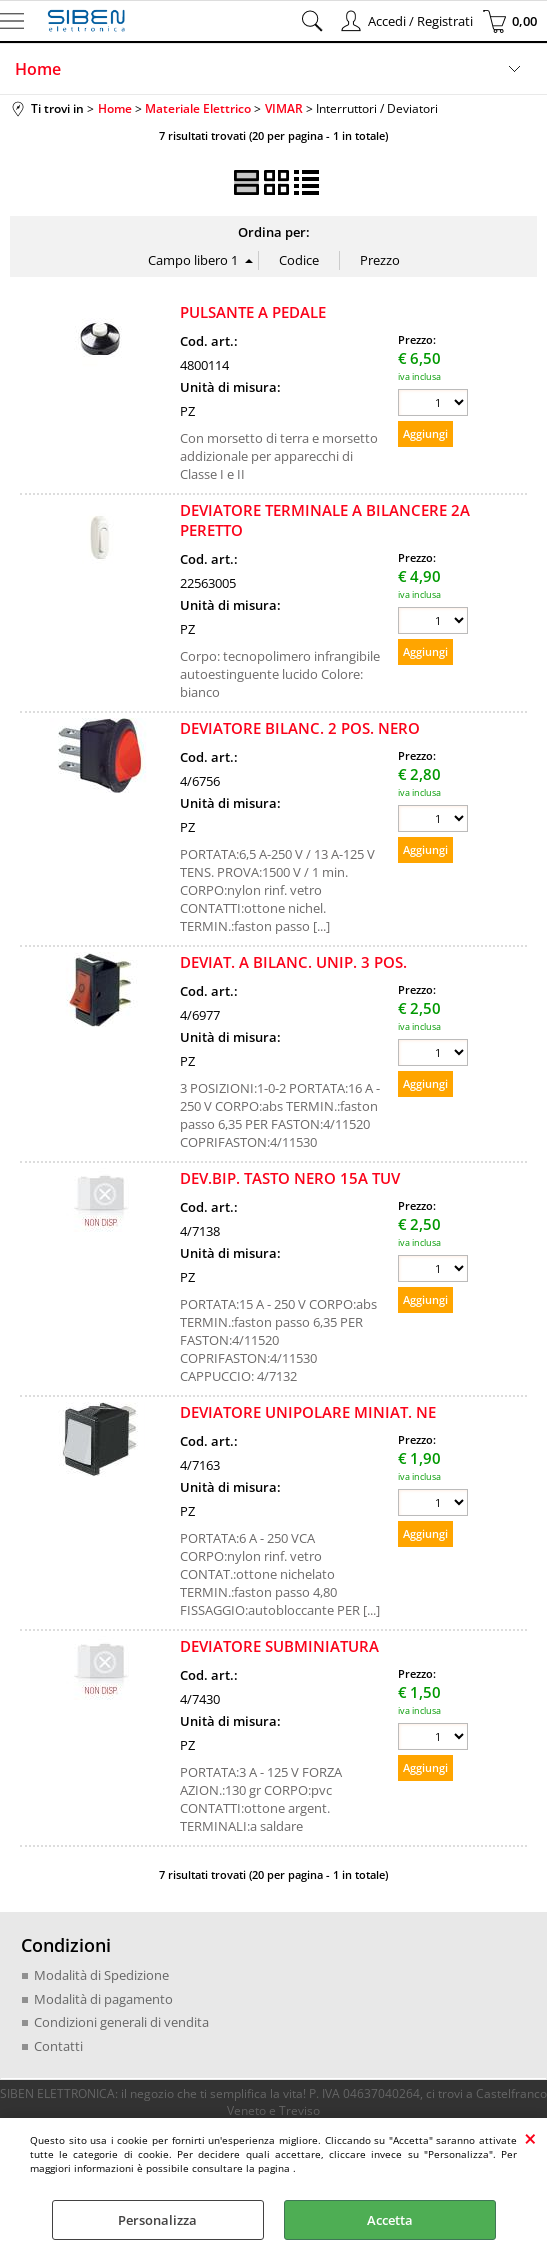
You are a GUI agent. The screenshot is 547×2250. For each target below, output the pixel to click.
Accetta (390, 2220)
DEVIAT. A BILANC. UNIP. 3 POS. (293, 962)
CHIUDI (530, 2138)
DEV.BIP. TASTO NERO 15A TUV (290, 1178)
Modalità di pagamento (103, 1999)
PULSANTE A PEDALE (253, 312)
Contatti (58, 2046)
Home (38, 69)
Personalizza (157, 2220)
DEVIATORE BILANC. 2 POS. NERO (300, 728)
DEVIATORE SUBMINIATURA (279, 1646)
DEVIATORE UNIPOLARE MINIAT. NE (308, 1412)
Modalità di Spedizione (101, 1975)
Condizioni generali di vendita (121, 2022)
